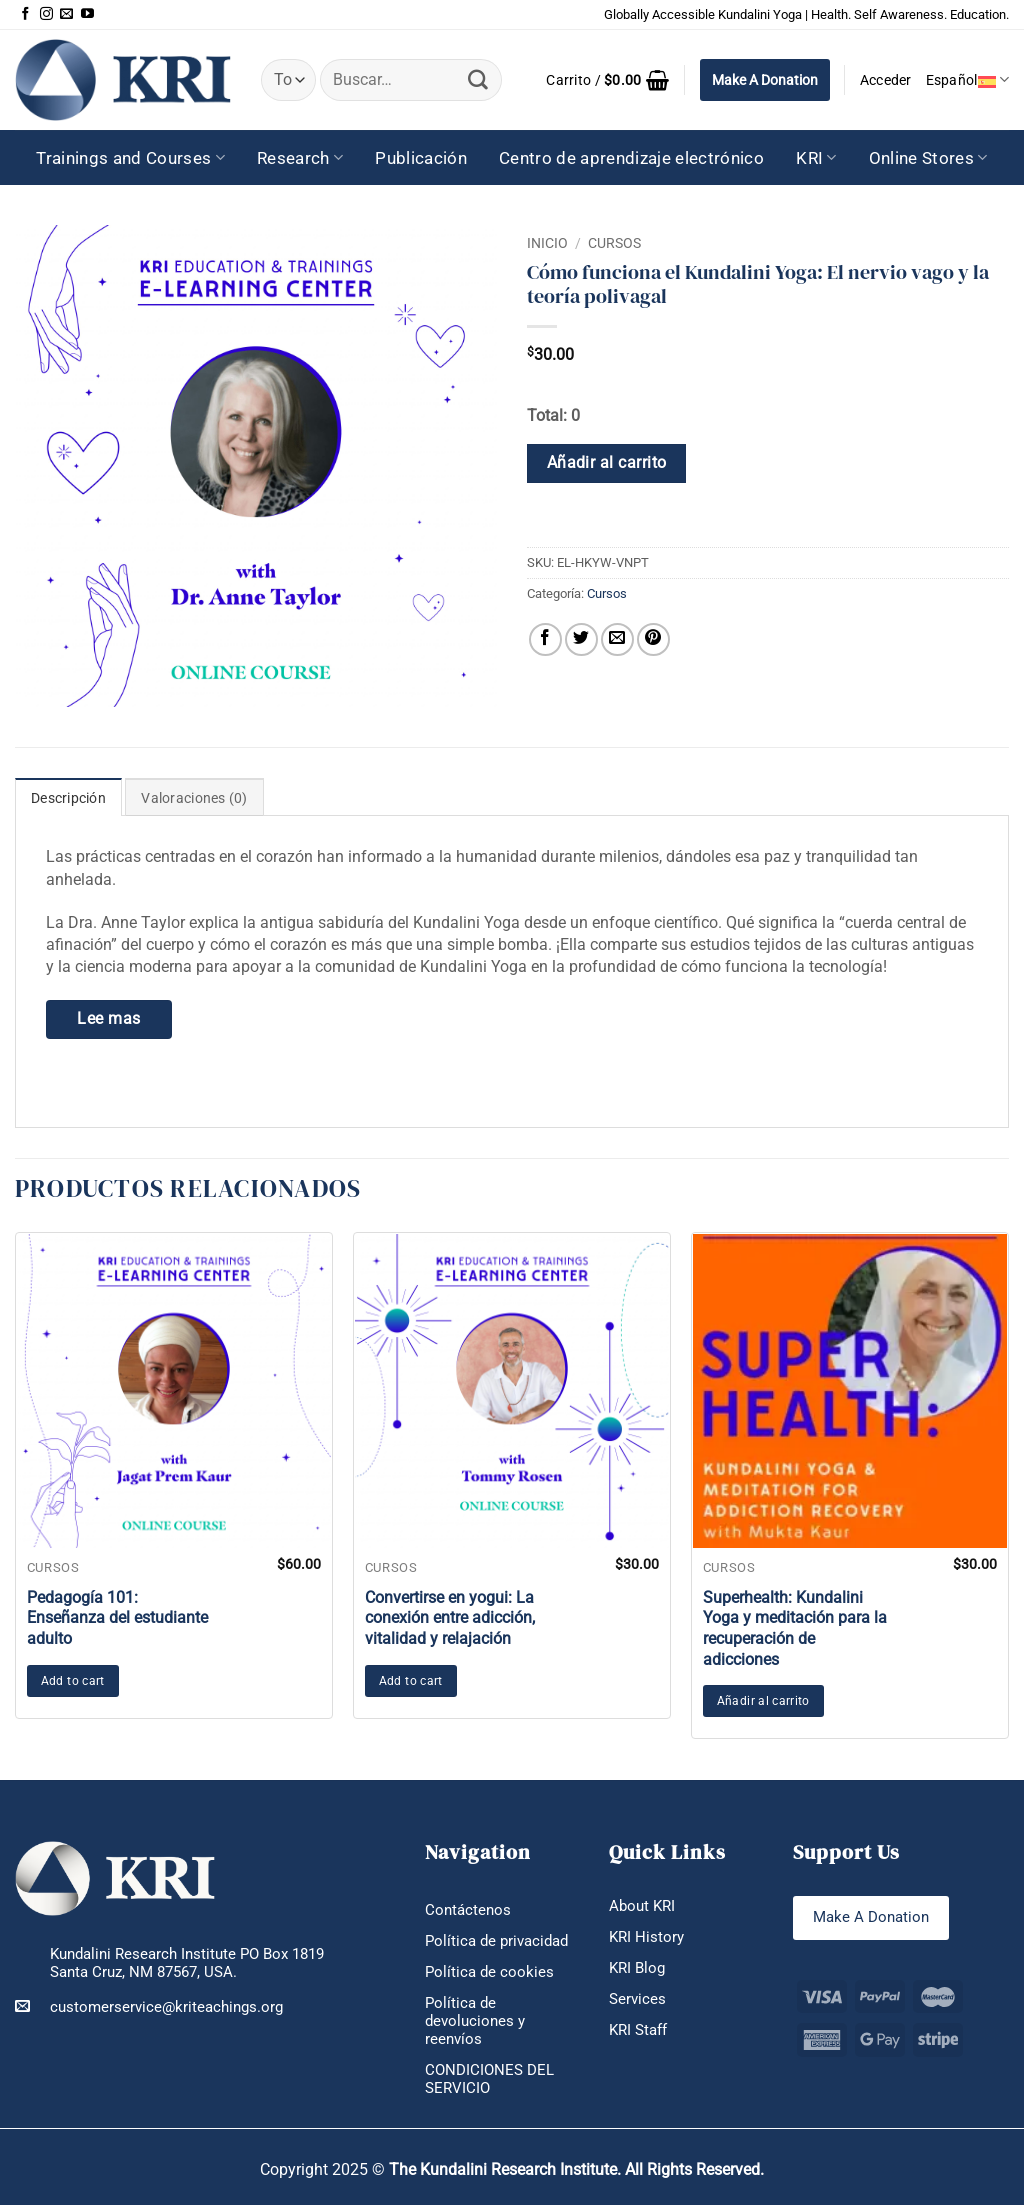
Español (967, 79)
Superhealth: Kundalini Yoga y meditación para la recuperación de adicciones (795, 1628)
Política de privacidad (496, 1941)
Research (300, 158)
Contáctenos (468, 1910)
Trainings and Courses (130, 158)
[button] (607, 80)
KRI (816, 158)
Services (637, 1999)
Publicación (421, 158)
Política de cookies (489, 1972)
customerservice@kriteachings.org (149, 2006)
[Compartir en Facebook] (545, 639)
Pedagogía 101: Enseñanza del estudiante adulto (117, 1618)
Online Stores (928, 158)
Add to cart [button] (73, 1681)
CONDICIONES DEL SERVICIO (489, 2079)
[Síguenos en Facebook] (25, 14)
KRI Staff (638, 2030)
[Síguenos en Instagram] (46, 14)
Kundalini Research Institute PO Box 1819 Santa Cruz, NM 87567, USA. (187, 1963)
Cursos (614, 243)
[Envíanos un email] (66, 14)
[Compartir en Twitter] (581, 639)
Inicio (547, 243)
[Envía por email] (617, 639)
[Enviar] (478, 80)
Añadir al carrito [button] (763, 1701)
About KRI (642, 1906)
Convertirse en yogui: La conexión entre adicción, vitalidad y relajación (450, 1618)
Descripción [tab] (68, 798)
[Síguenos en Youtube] (87, 14)
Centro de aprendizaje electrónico (631, 158)
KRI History (646, 1937)
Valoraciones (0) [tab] (194, 798)
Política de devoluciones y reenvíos (475, 2021)
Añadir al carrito (607, 463)
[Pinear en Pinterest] (653, 639)
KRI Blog (637, 1968)
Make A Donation (765, 80)
